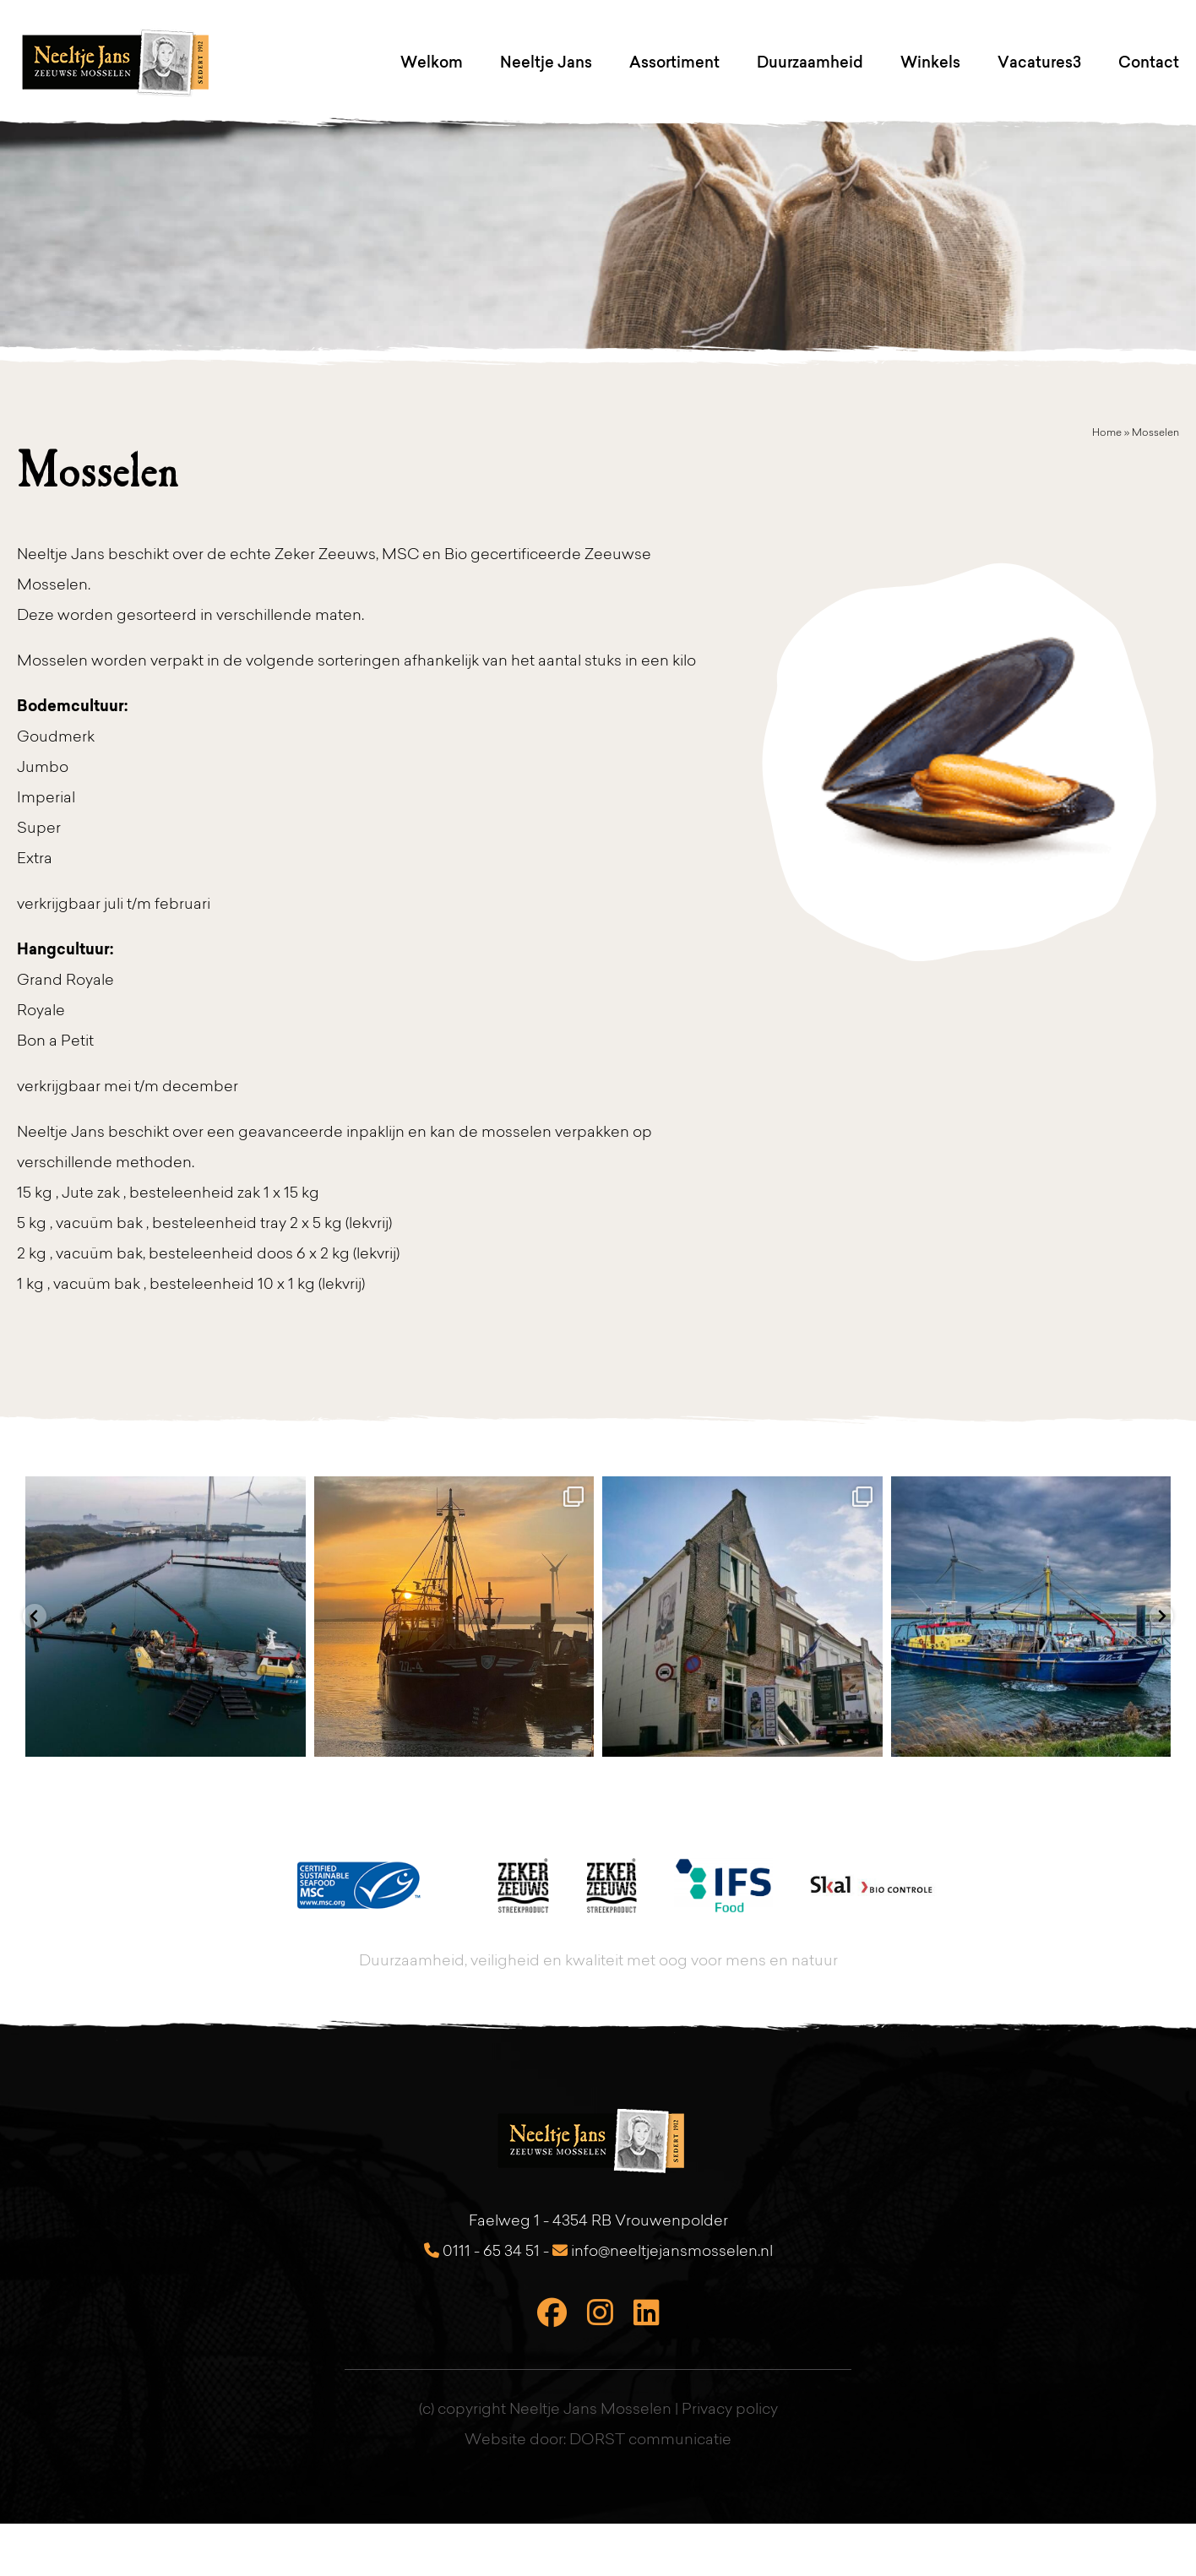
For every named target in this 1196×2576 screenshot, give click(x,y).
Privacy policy (730, 2410)
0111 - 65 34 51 (482, 2251)
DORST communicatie (650, 2440)
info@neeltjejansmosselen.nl (662, 2251)
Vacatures (1035, 62)
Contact (1148, 62)
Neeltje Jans (546, 62)
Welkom (431, 62)
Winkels (930, 62)
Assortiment (674, 62)
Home (1107, 433)
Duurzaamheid (810, 62)
